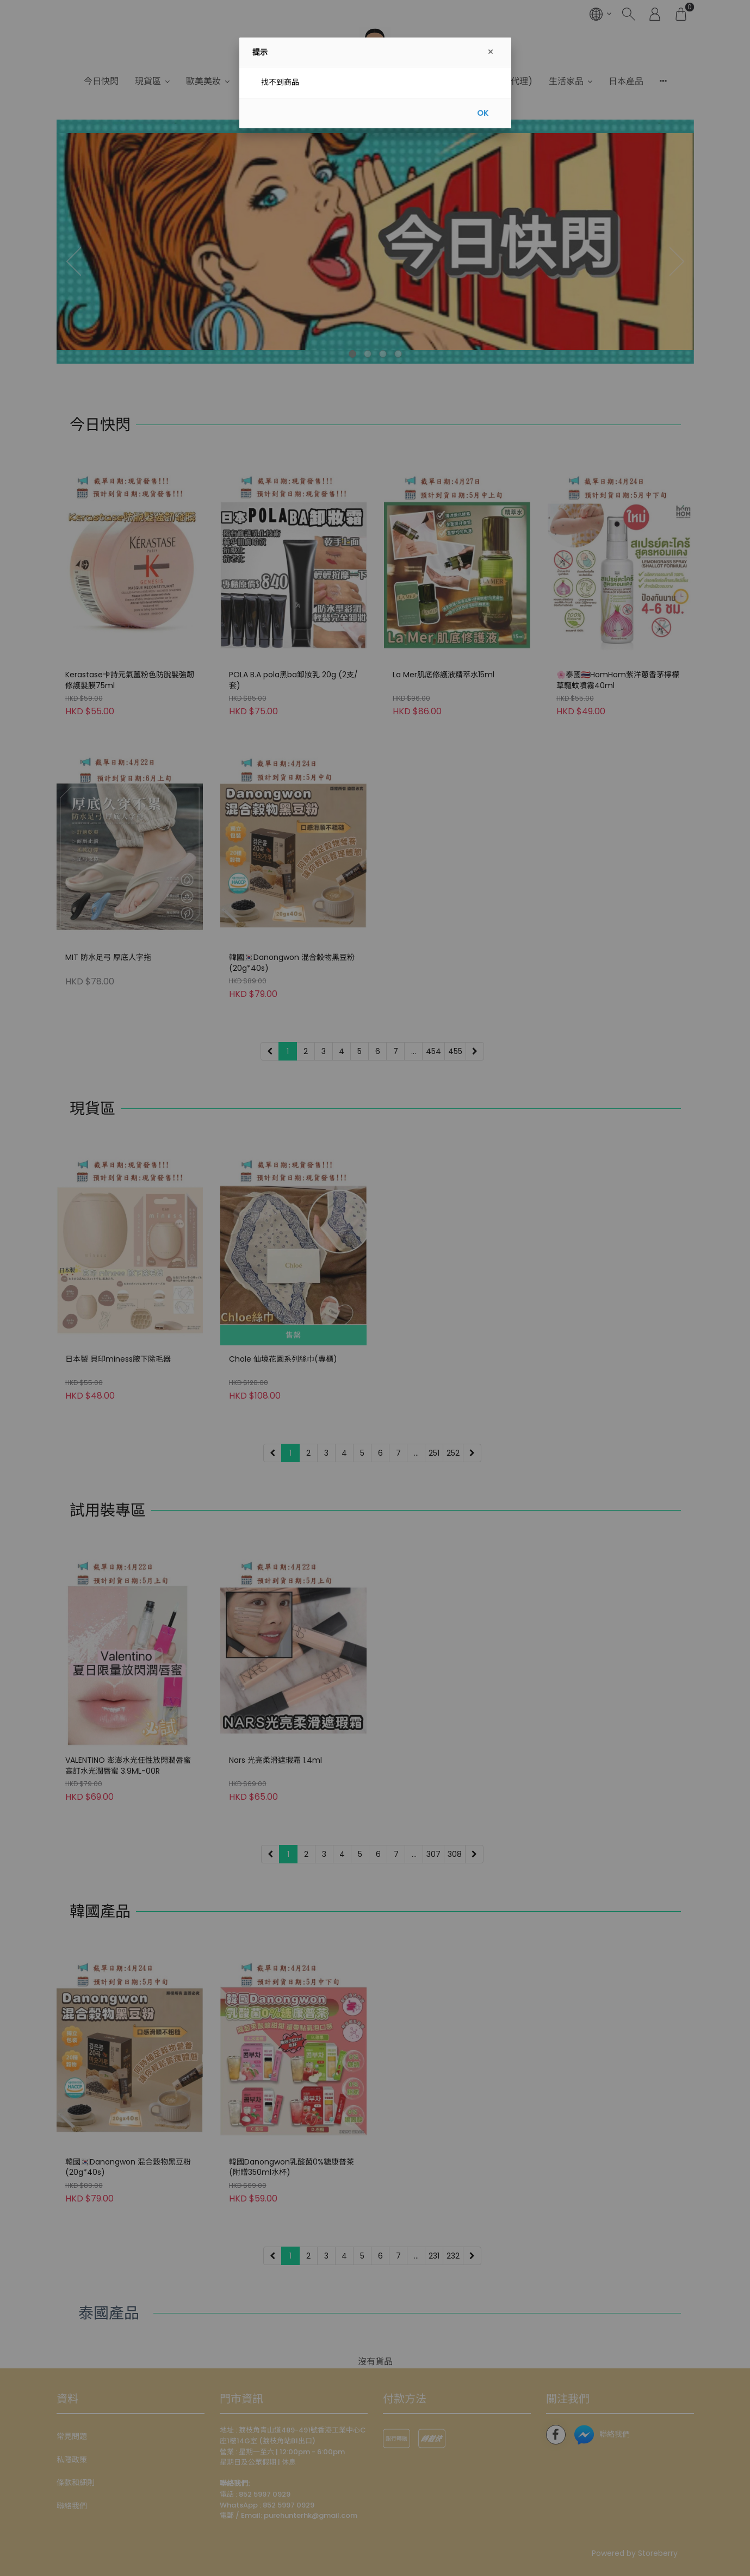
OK (482, 113)
